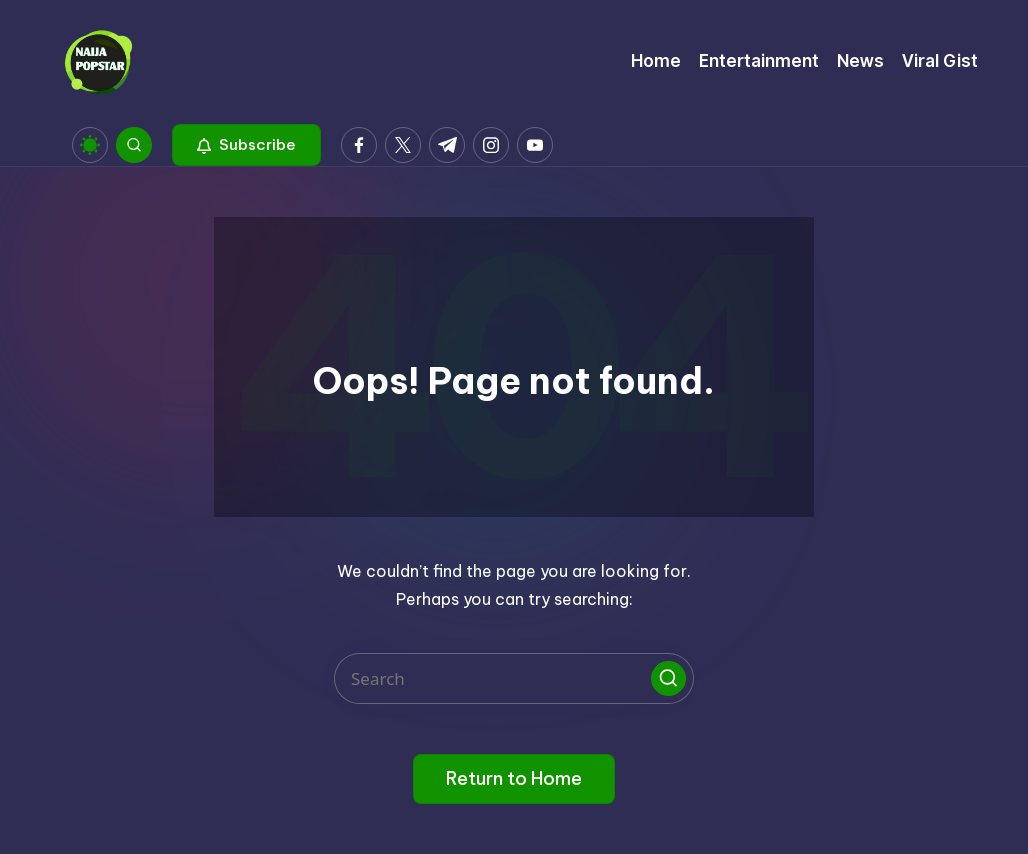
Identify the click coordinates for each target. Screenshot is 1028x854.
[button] (246, 145)
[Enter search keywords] (514, 678)
